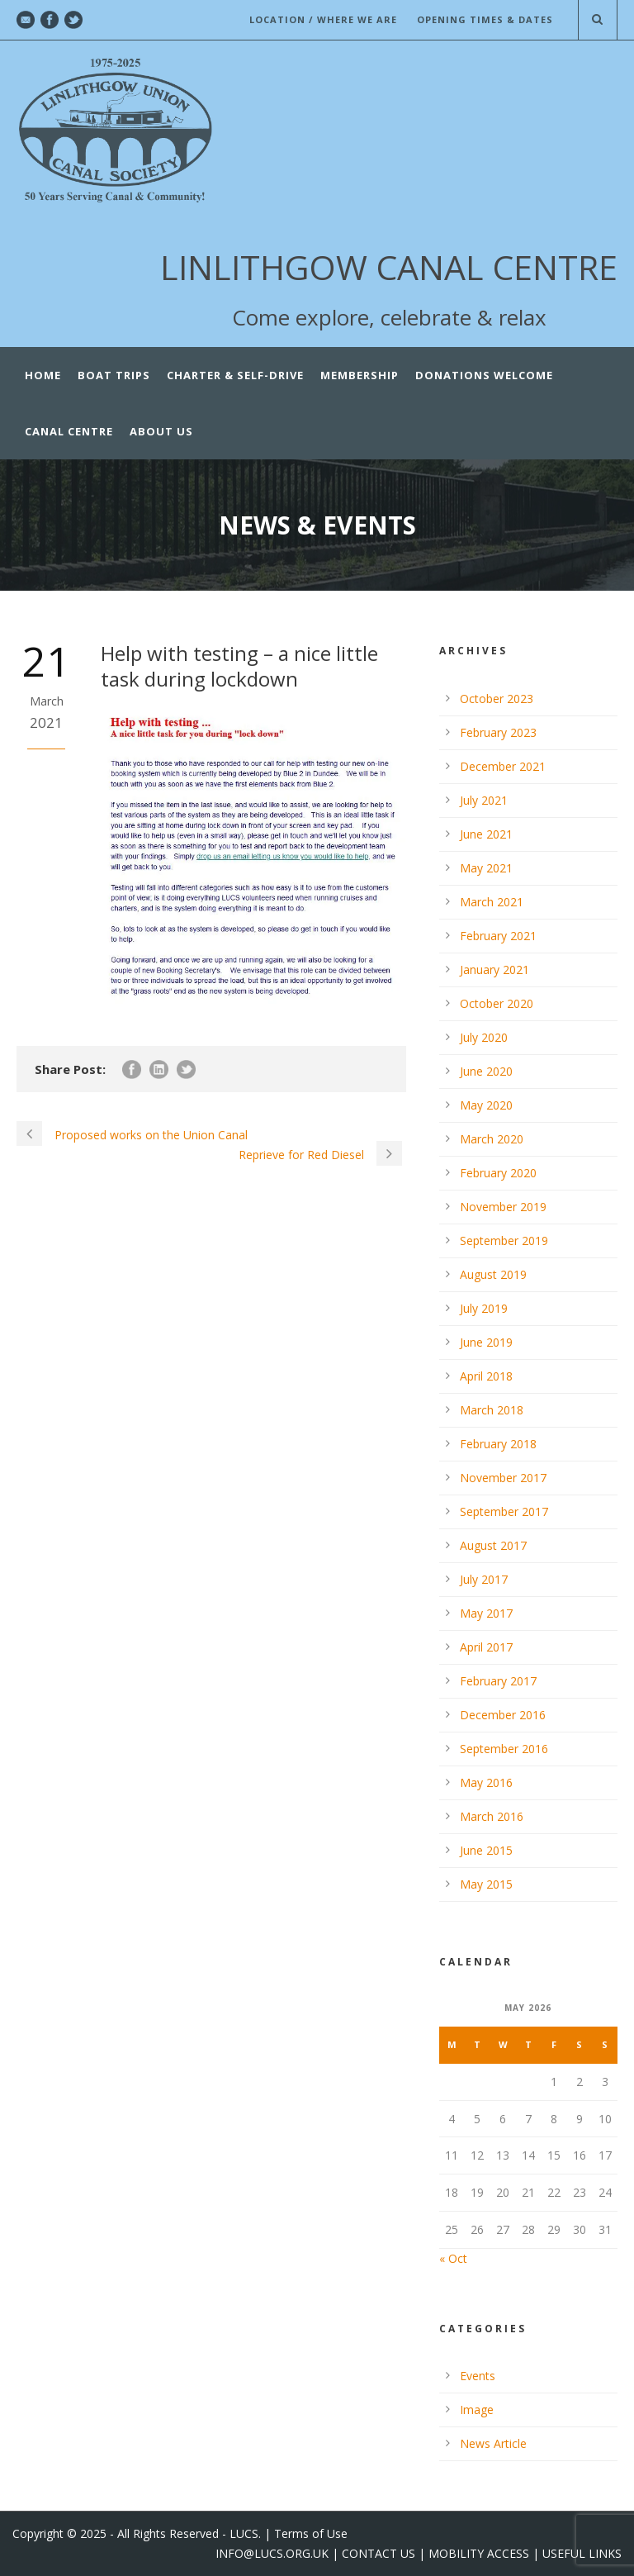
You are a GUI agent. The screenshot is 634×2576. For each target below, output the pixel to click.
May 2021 (486, 868)
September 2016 (504, 1748)
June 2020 (486, 1071)
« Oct (453, 2258)
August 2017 (493, 1545)
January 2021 (494, 969)
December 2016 (503, 1715)
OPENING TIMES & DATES (485, 19)
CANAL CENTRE (69, 431)
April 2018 (486, 1376)
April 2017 (486, 1647)
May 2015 (486, 1884)
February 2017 (498, 1681)
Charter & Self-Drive (235, 375)
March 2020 (491, 1139)
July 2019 (484, 1308)
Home (43, 375)
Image (477, 2409)
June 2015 (486, 1850)
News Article (493, 2443)
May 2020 (486, 1105)
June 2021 (486, 834)
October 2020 (496, 1003)
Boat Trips (114, 375)
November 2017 (503, 1477)
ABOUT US (161, 431)
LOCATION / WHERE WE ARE (323, 19)
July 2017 (484, 1579)
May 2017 (486, 1613)
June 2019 (486, 1342)
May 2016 (486, 1782)
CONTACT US (378, 2553)
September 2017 (504, 1511)
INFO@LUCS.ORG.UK (272, 2553)
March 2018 (491, 1410)
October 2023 (496, 698)
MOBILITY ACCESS (478, 2553)
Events (477, 2376)
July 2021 (484, 800)
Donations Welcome (484, 375)
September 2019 (504, 1240)
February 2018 (498, 1444)
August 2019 (493, 1274)
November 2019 (503, 1206)
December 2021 (503, 766)
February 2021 (498, 935)
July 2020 (484, 1037)
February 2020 (498, 1173)
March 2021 (491, 902)
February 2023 (498, 732)
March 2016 (491, 1816)
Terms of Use (311, 2533)
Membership (359, 375)
